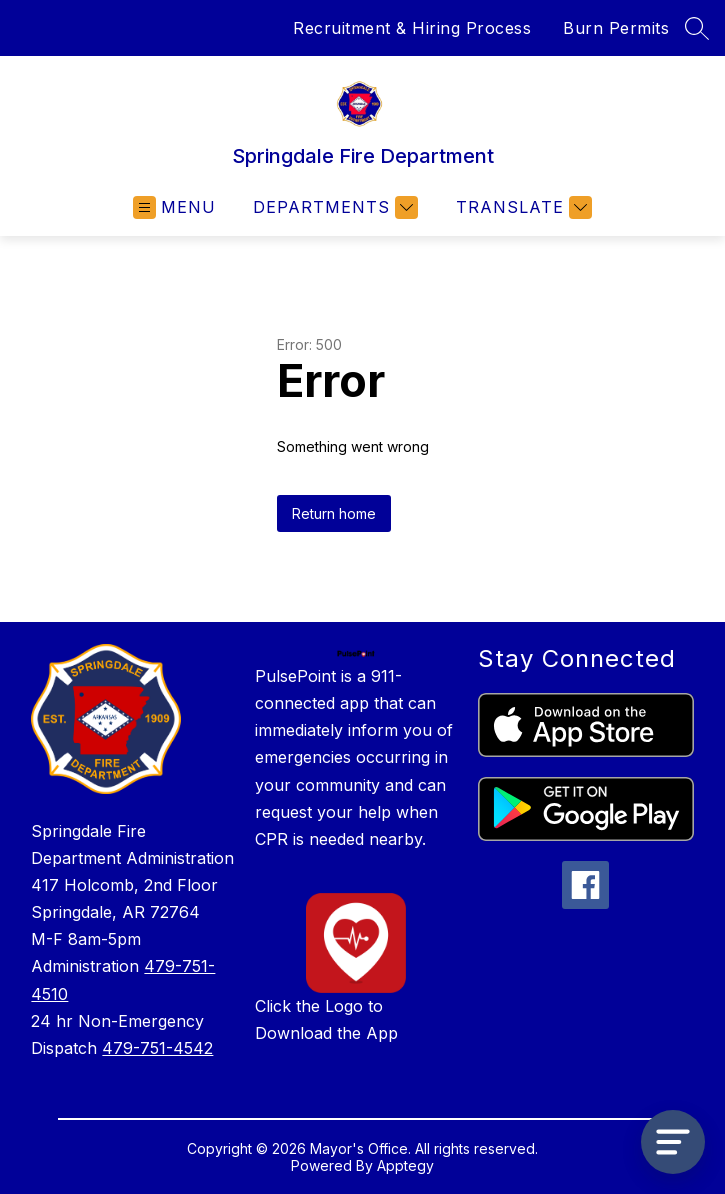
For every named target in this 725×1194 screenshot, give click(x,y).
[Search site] (697, 28)
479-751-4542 (157, 1048)
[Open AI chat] (673, 1142)
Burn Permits (616, 28)
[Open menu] (174, 207)
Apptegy (405, 1165)
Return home (334, 513)
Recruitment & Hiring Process (412, 28)
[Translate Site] (521, 207)
